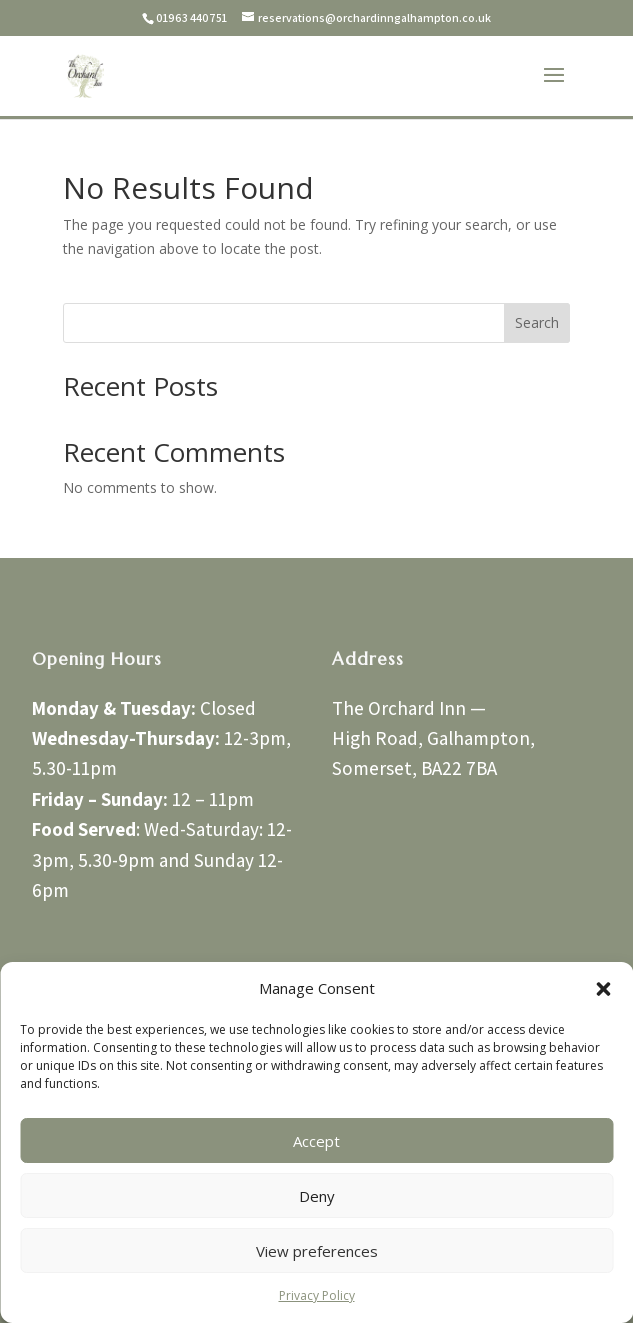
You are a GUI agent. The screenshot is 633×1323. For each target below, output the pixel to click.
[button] (603, 989)
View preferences (317, 1251)
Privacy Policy (317, 1295)
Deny (317, 1196)
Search (537, 322)
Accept (316, 1141)
